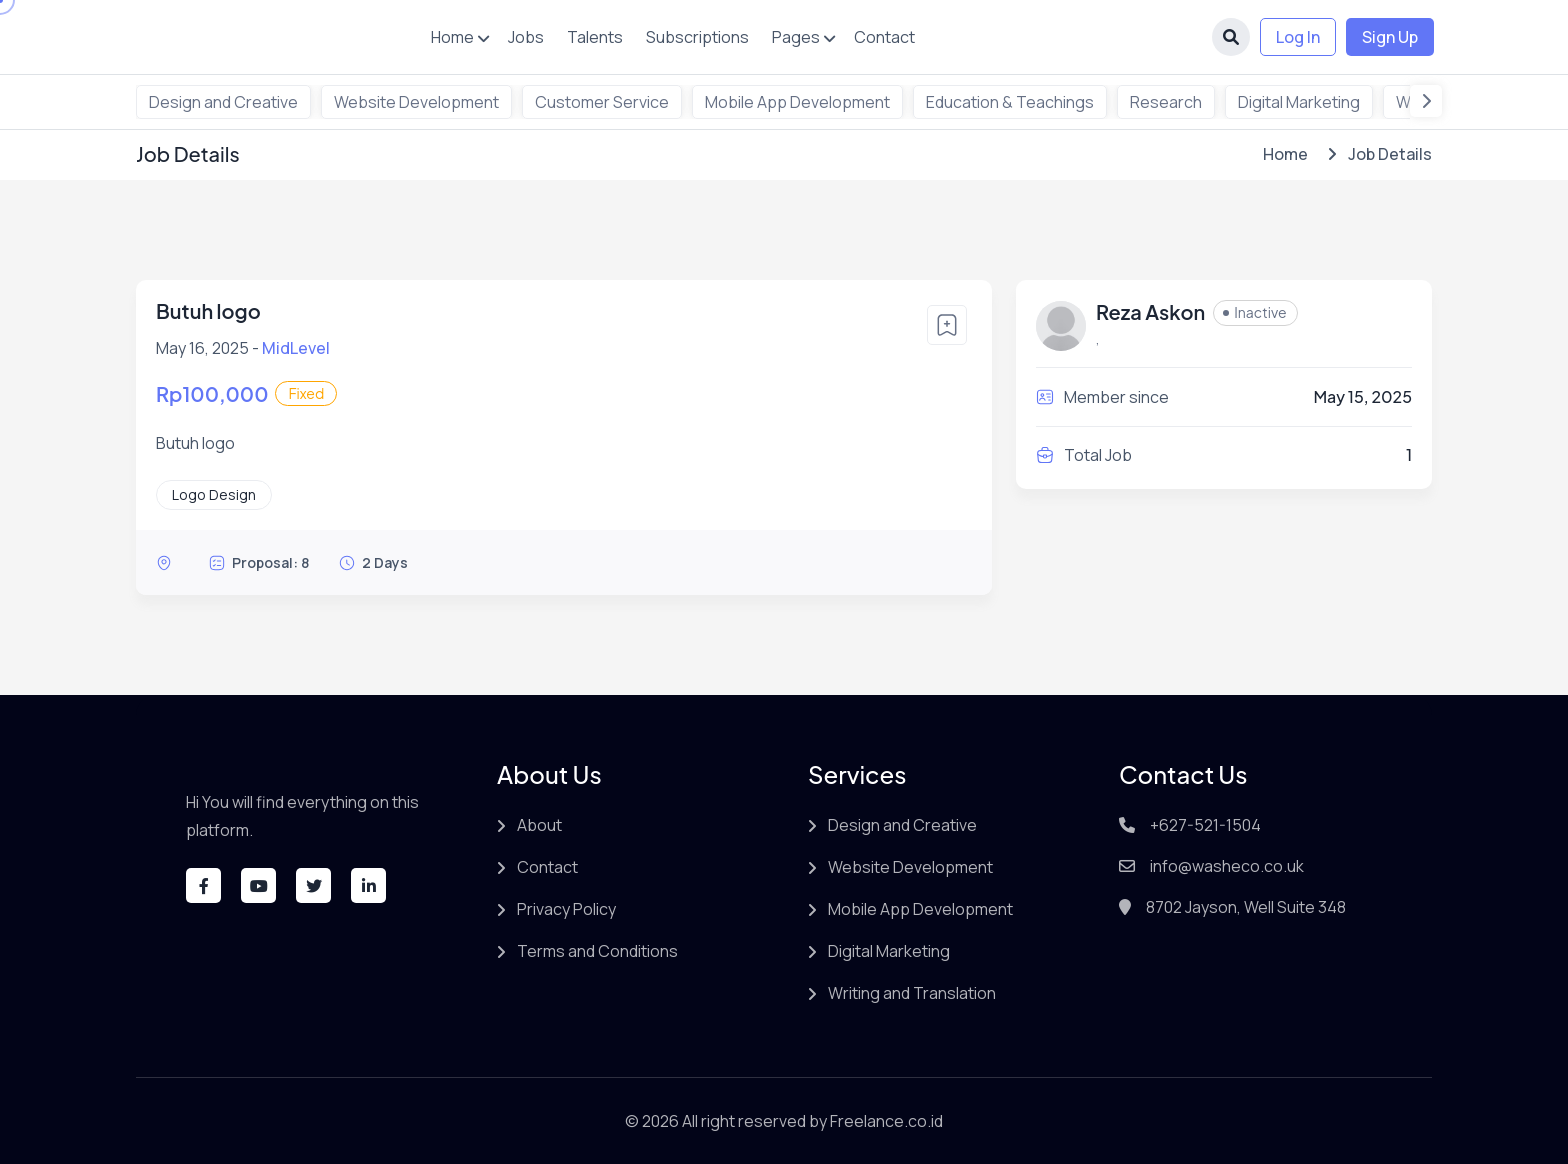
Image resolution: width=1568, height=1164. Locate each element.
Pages (796, 37)
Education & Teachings (1010, 102)
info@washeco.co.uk (1227, 866)
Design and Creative (223, 102)
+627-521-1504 (1205, 825)
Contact (884, 37)
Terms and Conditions (597, 951)
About (539, 825)
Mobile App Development (797, 102)
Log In (1298, 37)
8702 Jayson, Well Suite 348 (1246, 907)
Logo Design (214, 494)
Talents (595, 37)
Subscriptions (697, 37)
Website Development (416, 102)
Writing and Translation (912, 993)
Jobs (526, 37)
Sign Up (1390, 37)
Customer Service (602, 102)
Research (1166, 102)
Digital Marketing (1299, 102)
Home (452, 37)
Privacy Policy (566, 909)
